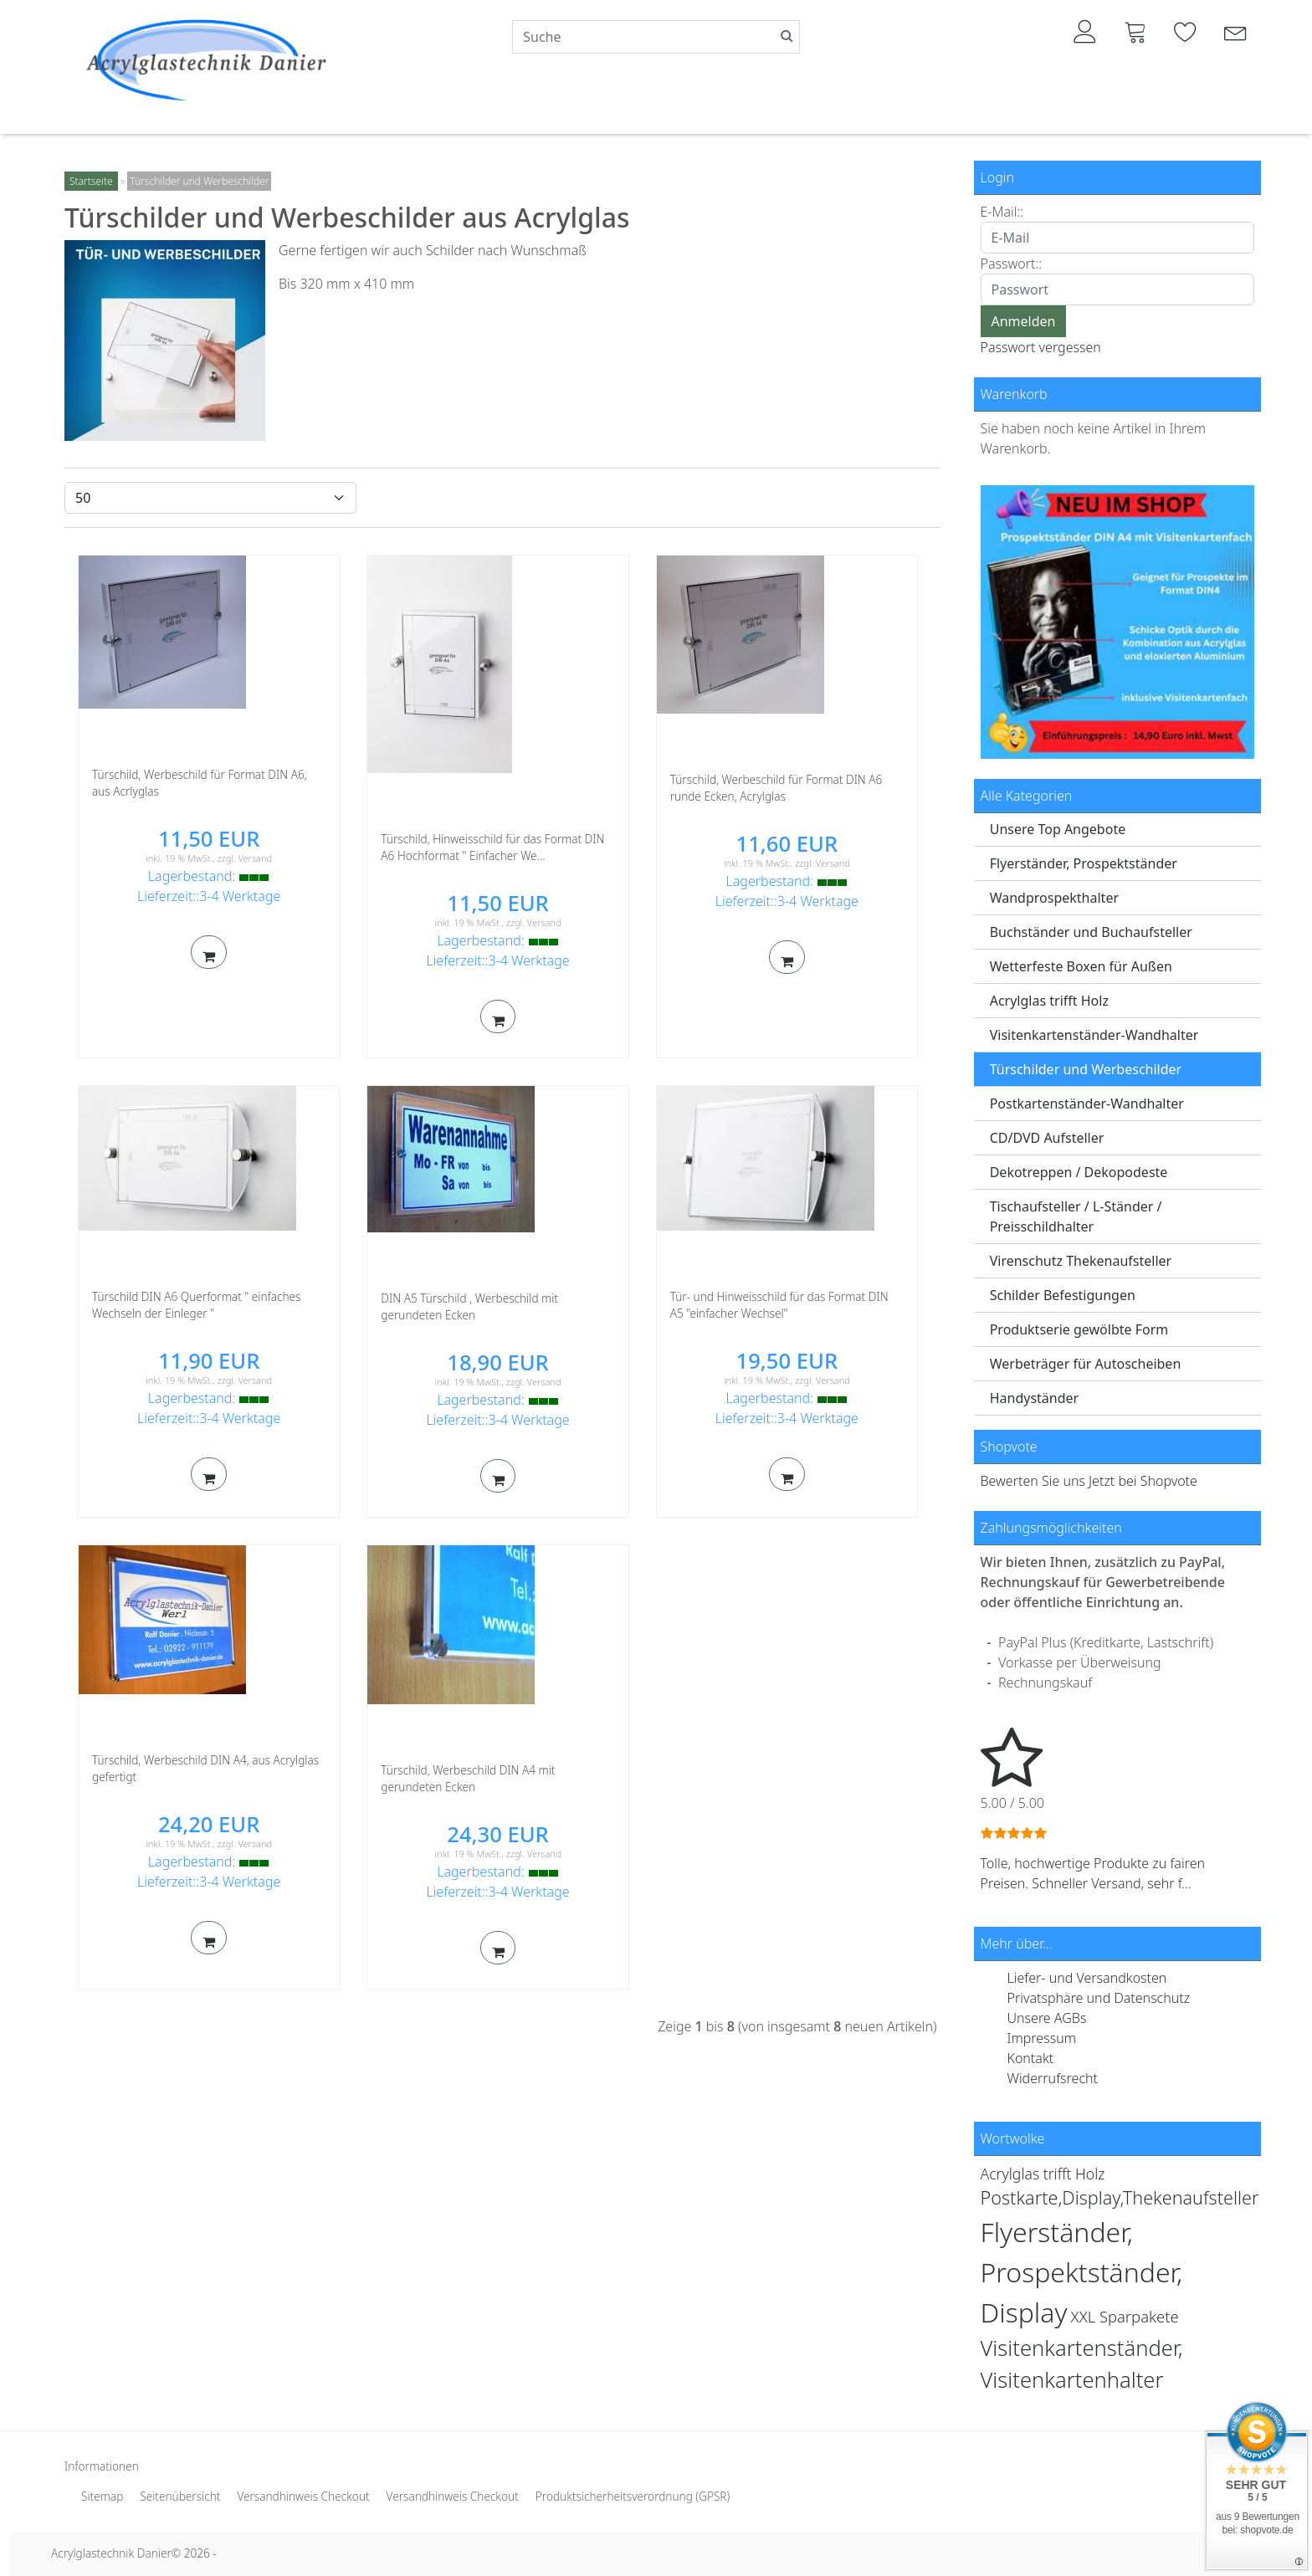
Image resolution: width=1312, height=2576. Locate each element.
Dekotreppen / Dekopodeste (1079, 1172)
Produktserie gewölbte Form (1079, 1329)
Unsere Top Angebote (1058, 829)
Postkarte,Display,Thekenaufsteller (1120, 2197)
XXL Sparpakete (1125, 2316)
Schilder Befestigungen (1062, 1295)
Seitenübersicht (180, 2496)
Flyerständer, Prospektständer (1083, 863)
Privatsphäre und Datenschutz (1099, 1998)
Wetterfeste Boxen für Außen (1081, 966)
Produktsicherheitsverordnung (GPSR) (633, 2496)
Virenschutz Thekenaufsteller (1081, 1261)
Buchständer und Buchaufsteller (1091, 932)
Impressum (1041, 2038)
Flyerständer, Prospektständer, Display (1082, 2272)
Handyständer (1034, 1398)
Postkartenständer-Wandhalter (1087, 1103)
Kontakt (1030, 2058)
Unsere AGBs (1047, 2018)
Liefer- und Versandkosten (1087, 1978)
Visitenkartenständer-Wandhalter (1094, 1035)
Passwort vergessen (1041, 347)
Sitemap (102, 2496)
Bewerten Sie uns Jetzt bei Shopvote (1089, 1481)
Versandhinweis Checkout (303, 2496)
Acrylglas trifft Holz (1049, 1000)
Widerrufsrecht (1052, 2078)
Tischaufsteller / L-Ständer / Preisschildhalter (1076, 1216)
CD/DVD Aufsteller (1047, 1138)
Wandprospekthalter (1054, 898)
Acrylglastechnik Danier (111, 2553)
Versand (255, 858)
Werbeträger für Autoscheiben (1085, 1364)
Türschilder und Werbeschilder (1086, 1069)
